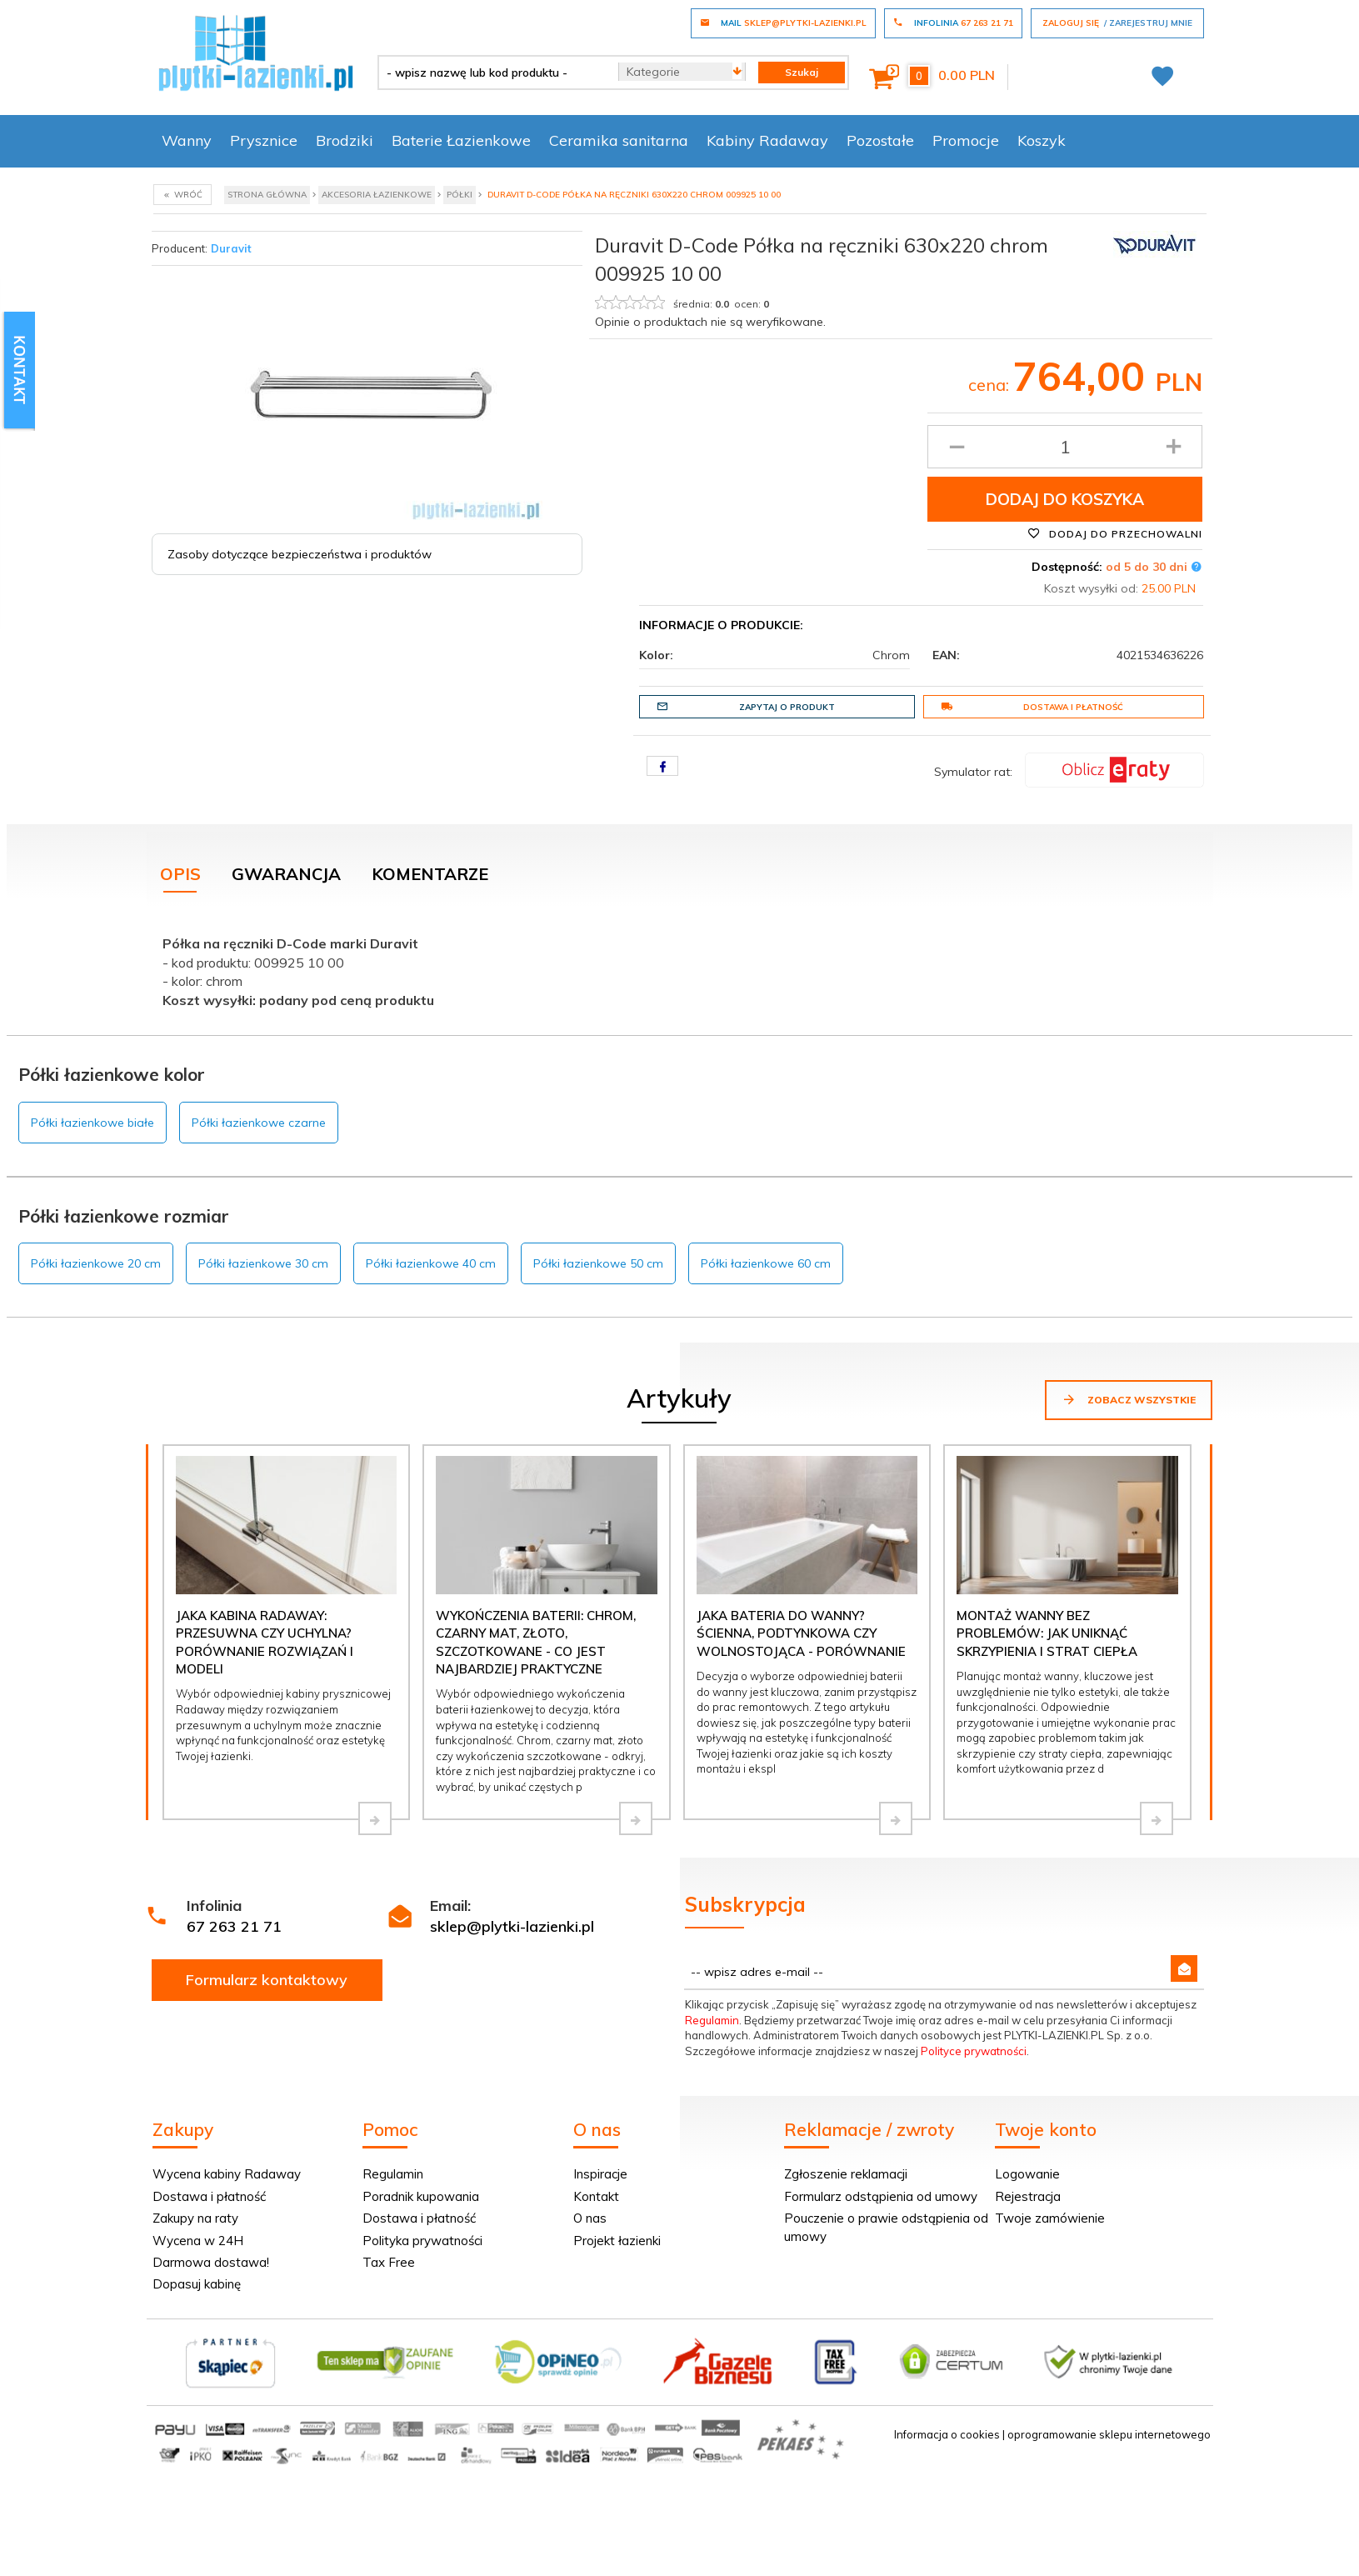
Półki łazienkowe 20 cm (96, 1263)
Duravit (231, 248)
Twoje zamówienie (1050, 2218)
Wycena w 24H (197, 2240)
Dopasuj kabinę (196, 2284)
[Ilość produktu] (1065, 447)
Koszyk (1041, 140)
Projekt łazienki (617, 2240)
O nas (590, 2218)
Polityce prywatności (974, 2051)
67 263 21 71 (234, 1926)
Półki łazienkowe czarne (259, 1122)
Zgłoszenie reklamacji (845, 2174)
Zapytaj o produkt (746, 707)
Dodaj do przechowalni (1114, 533)
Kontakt (596, 2196)
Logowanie (1027, 2174)
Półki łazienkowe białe (92, 1122)
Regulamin (712, 2020)
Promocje (965, 140)
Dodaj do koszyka (1065, 499)
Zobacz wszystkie (1129, 1399)
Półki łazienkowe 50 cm (598, 1263)
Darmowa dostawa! (210, 2262)
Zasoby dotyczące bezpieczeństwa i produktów (299, 554)
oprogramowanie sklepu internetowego (1109, 2434)
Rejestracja (1028, 2196)
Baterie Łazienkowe (461, 140)
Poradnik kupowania (420, 2196)
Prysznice (263, 140)
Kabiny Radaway (767, 140)
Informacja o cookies (947, 2434)
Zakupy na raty (195, 2218)
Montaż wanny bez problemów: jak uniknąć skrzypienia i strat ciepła (1047, 1633)
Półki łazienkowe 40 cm (431, 1263)
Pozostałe (880, 140)
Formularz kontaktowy (266, 1979)
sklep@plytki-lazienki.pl (512, 1926)
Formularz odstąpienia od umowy (880, 2196)
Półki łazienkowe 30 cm (263, 1263)
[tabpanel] (680, 968)
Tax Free (388, 2262)
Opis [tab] (180, 873)
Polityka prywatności (422, 2240)
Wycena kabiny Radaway (226, 2174)
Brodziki (344, 140)
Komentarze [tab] (430, 873)
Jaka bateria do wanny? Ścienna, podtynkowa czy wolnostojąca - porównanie (801, 1633)
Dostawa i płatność (1032, 707)
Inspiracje (600, 2174)
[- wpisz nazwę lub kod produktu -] (492, 72)
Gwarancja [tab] (286, 873)
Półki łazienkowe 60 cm (766, 1263)
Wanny (187, 140)
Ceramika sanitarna (618, 140)
